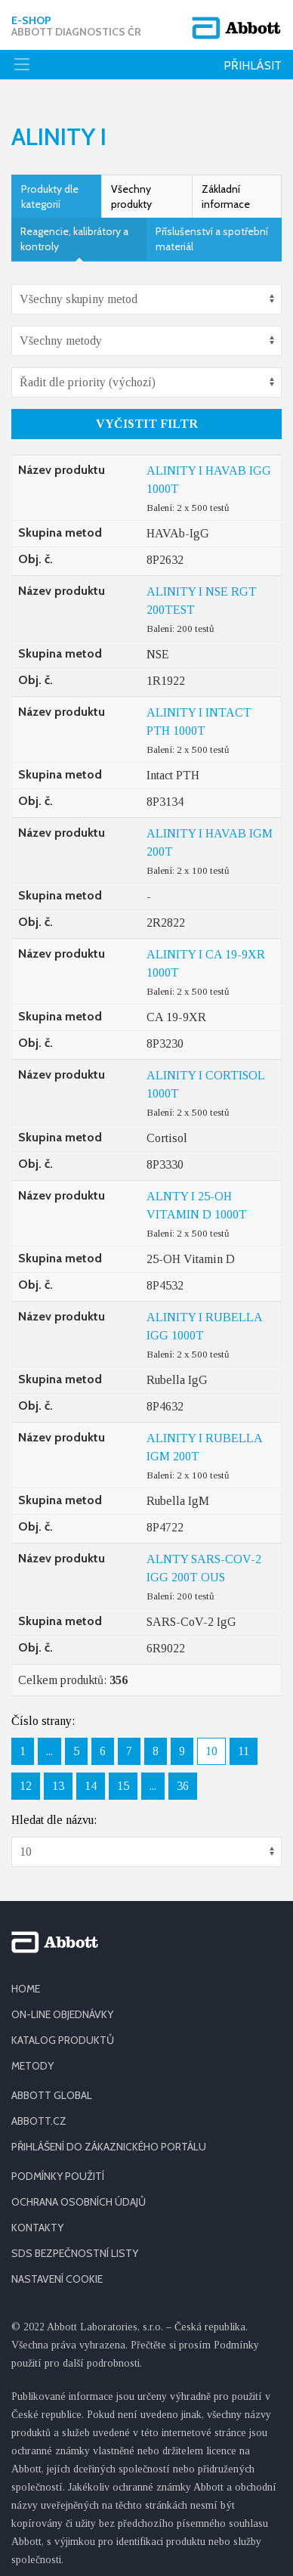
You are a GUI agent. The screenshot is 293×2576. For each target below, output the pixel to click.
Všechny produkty (131, 188)
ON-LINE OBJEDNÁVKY (62, 2006)
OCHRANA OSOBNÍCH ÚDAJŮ (78, 2193)
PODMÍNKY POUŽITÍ (57, 2168)
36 (183, 1777)
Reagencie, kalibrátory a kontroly (74, 230)
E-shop (76, 26)
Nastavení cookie (57, 2270)
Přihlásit (253, 65)
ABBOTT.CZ (38, 2112)
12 (26, 1777)
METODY (32, 2057)
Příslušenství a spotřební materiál (212, 230)
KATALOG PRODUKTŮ (62, 2032)
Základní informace (226, 188)
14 (91, 1777)
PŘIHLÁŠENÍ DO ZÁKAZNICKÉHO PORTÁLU (108, 2138)
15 (123, 1777)
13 (58, 1777)
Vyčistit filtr (147, 415)
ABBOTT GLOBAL (51, 2087)
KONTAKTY (37, 2219)
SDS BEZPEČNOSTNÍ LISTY (74, 2245)
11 (243, 1742)
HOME (25, 1980)
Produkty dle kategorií (50, 188)
